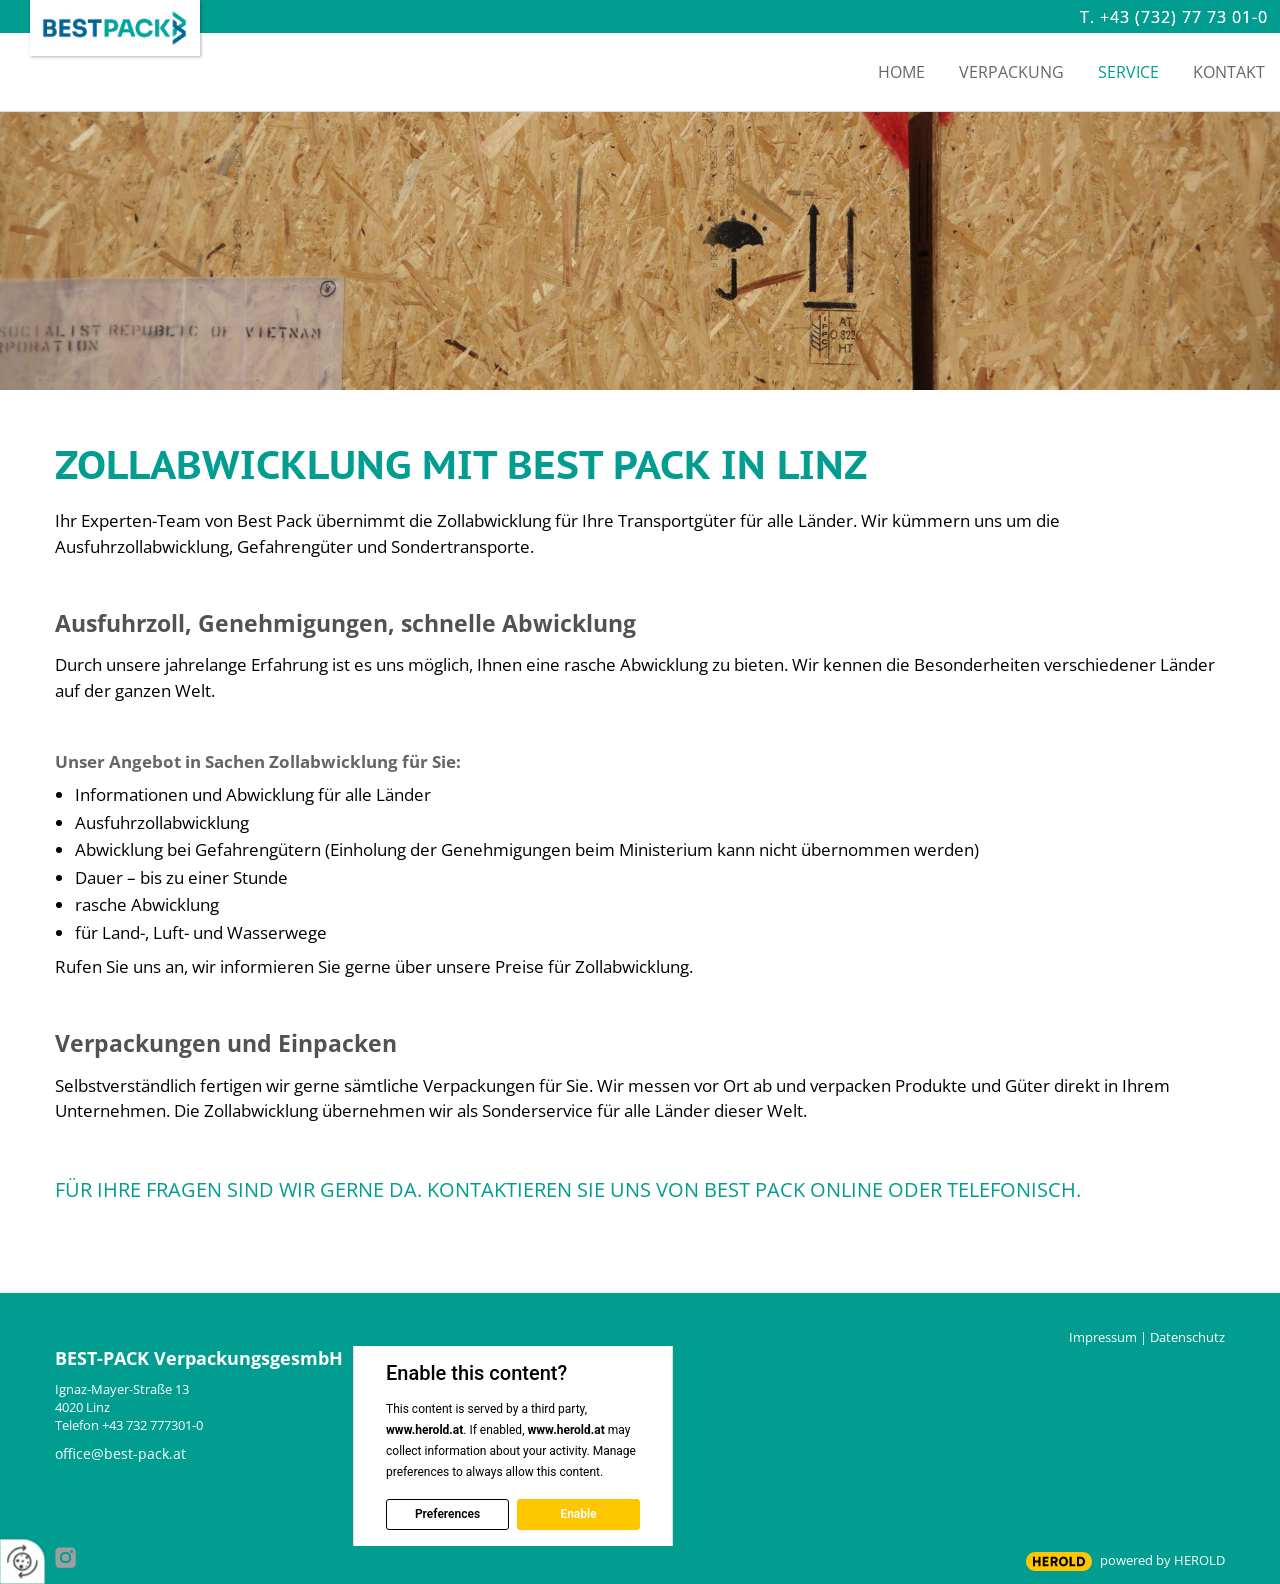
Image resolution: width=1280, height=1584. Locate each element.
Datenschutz (1187, 1337)
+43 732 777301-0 (152, 1425)
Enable (578, 1514)
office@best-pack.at (120, 1453)
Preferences (447, 1514)
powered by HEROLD (1162, 1560)
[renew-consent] (22, 1561)
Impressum (1103, 1337)
